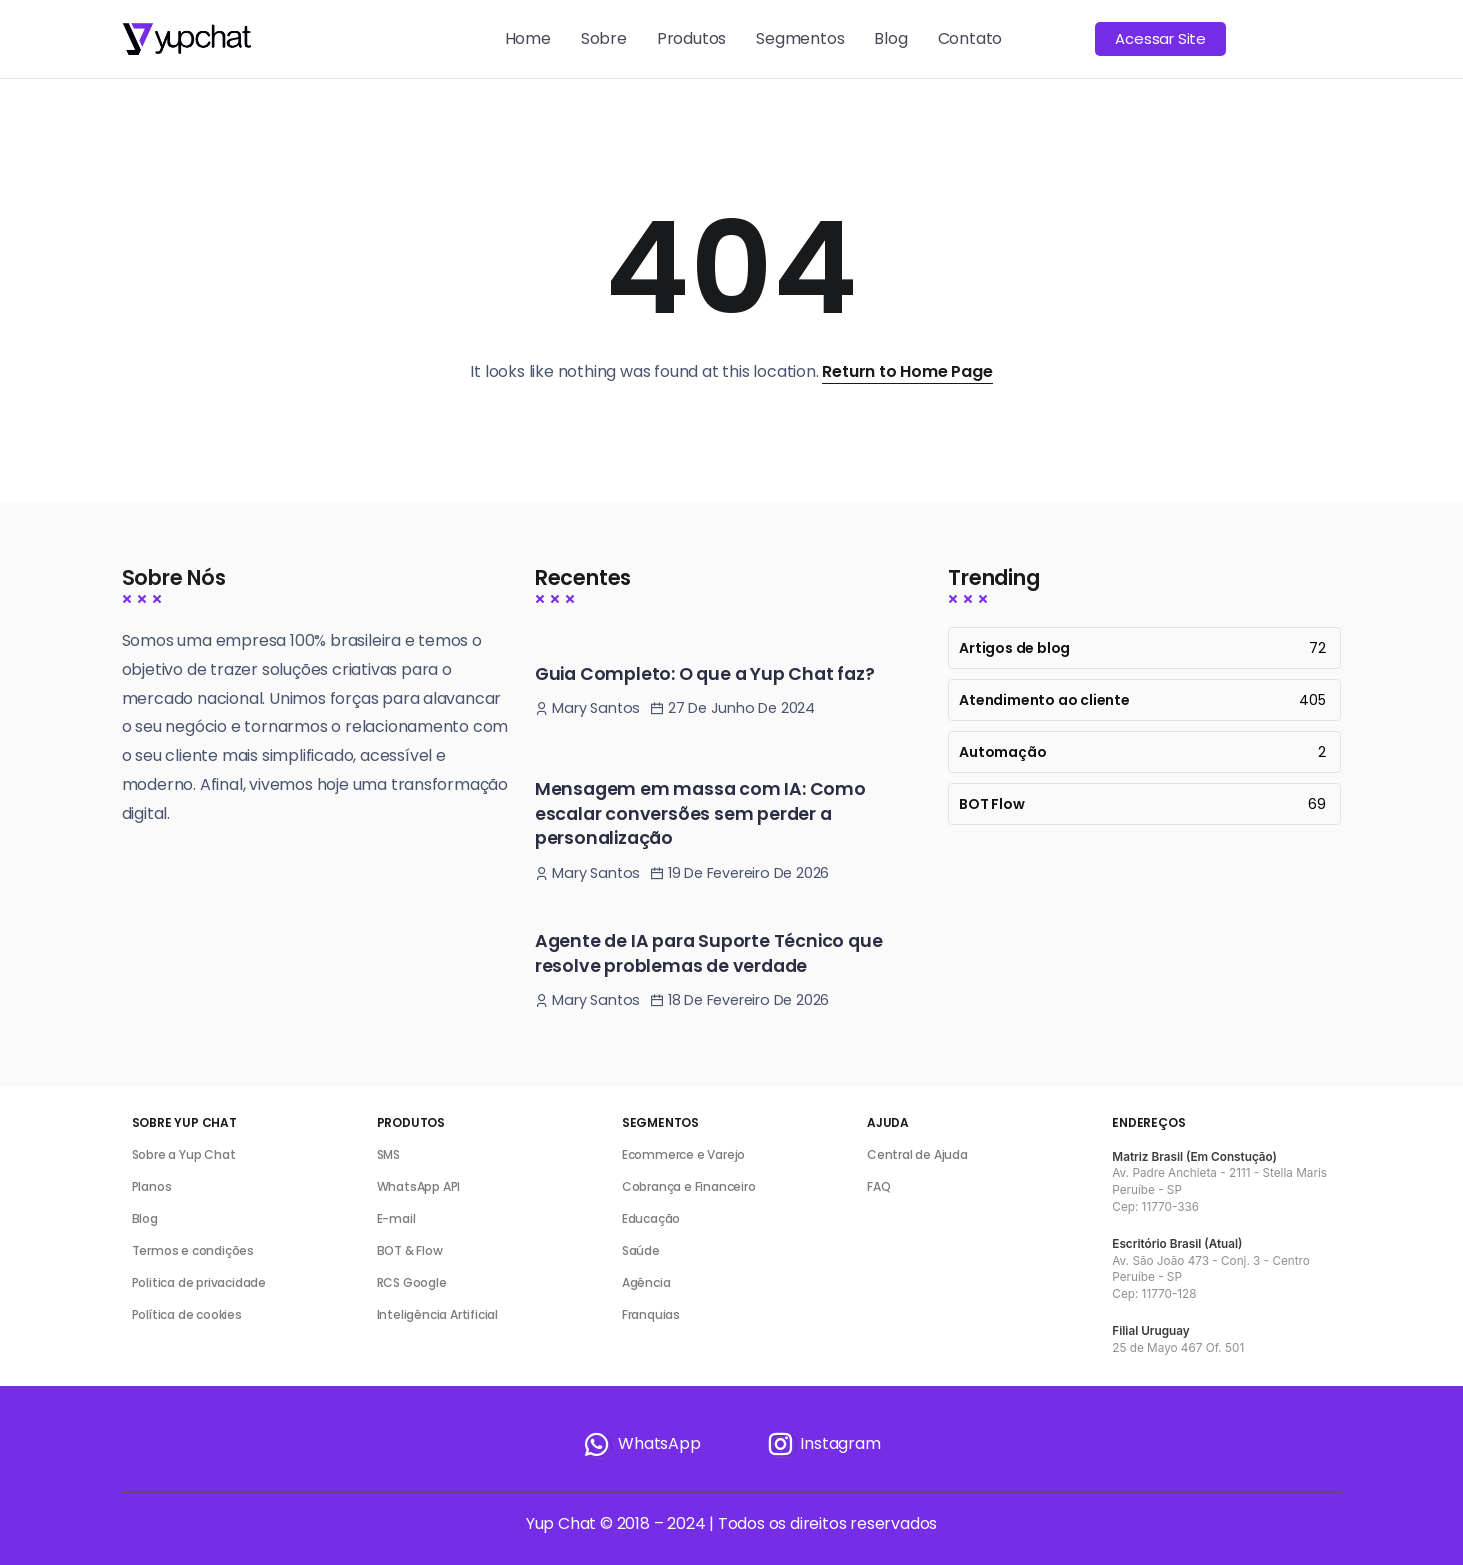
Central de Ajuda (917, 1154)
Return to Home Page (907, 371)
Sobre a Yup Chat (184, 1154)
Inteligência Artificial (437, 1314)
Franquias (651, 1314)
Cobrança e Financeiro (689, 1186)
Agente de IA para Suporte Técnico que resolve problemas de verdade (709, 953)
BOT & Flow (410, 1250)
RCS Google (412, 1282)
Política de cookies (187, 1314)
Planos (152, 1186)
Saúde (641, 1250)
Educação (651, 1218)
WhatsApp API (419, 1186)
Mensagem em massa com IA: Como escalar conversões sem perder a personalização (700, 813)
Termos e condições (193, 1250)
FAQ (878, 1186)
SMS (388, 1154)
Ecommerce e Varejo (683, 1154)
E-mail (396, 1218)
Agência (646, 1282)
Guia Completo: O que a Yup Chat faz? (705, 674)
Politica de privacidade (199, 1282)
